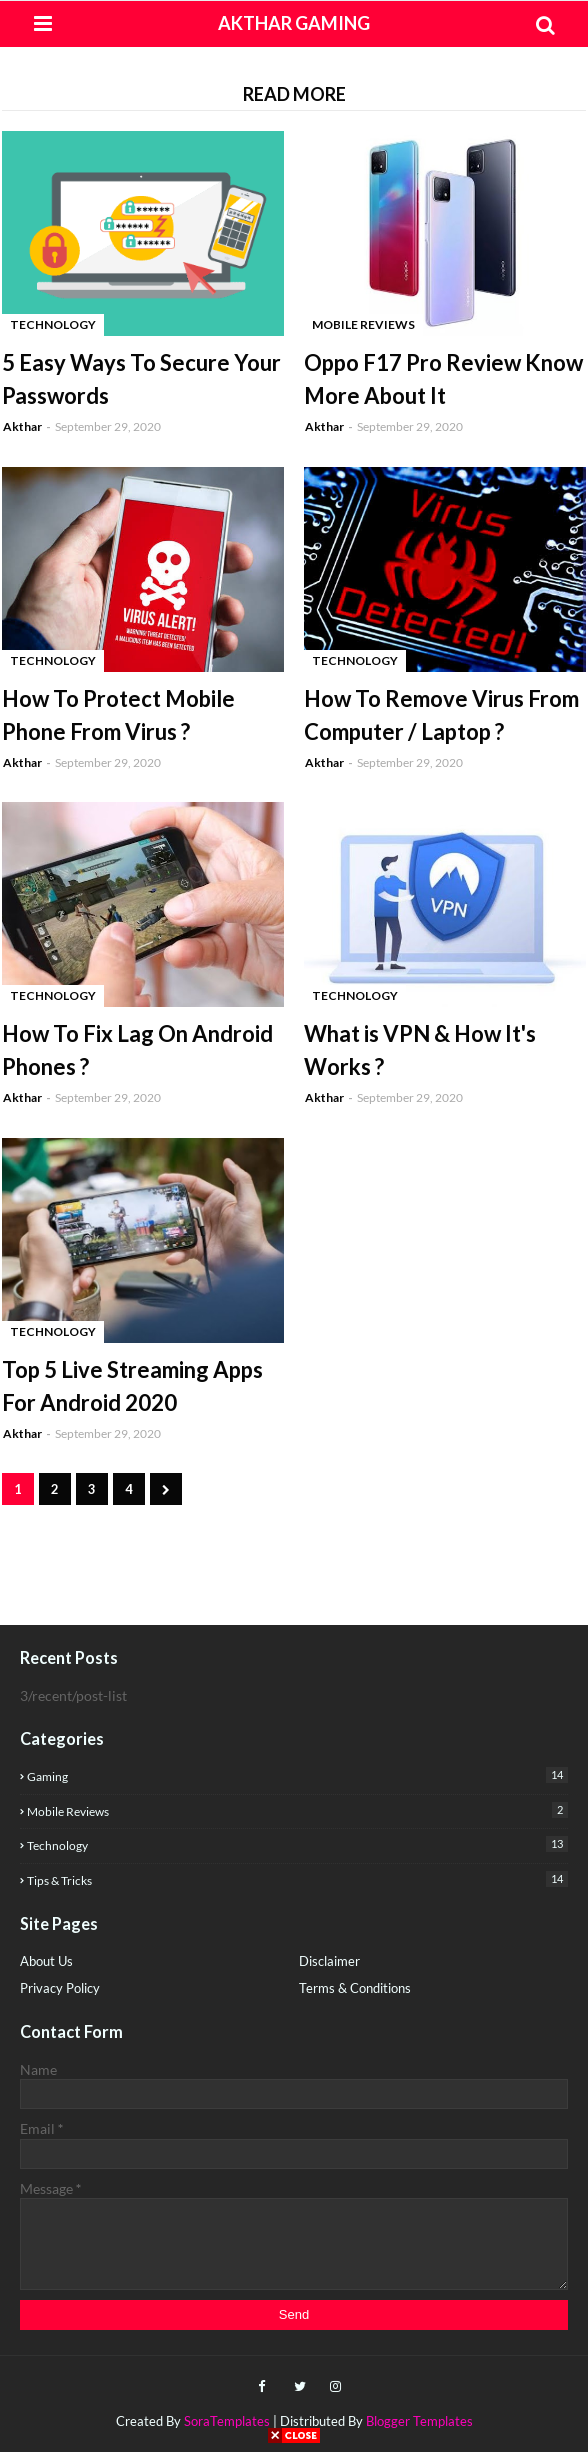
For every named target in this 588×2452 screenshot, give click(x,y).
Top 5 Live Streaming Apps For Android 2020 (132, 1386)
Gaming (297, 1775)
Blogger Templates (419, 2421)
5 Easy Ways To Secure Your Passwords (141, 379)
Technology (297, 1844)
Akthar (22, 426)
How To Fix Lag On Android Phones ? (137, 1050)
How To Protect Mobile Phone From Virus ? (118, 715)
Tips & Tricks (297, 1879)
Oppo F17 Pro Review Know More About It (443, 379)
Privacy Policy (60, 1988)
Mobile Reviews (297, 1810)
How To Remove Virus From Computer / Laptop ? (441, 715)
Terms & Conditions (355, 1988)
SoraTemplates (227, 2421)
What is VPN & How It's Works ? (420, 1050)
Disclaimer (329, 1961)
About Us (46, 1961)
